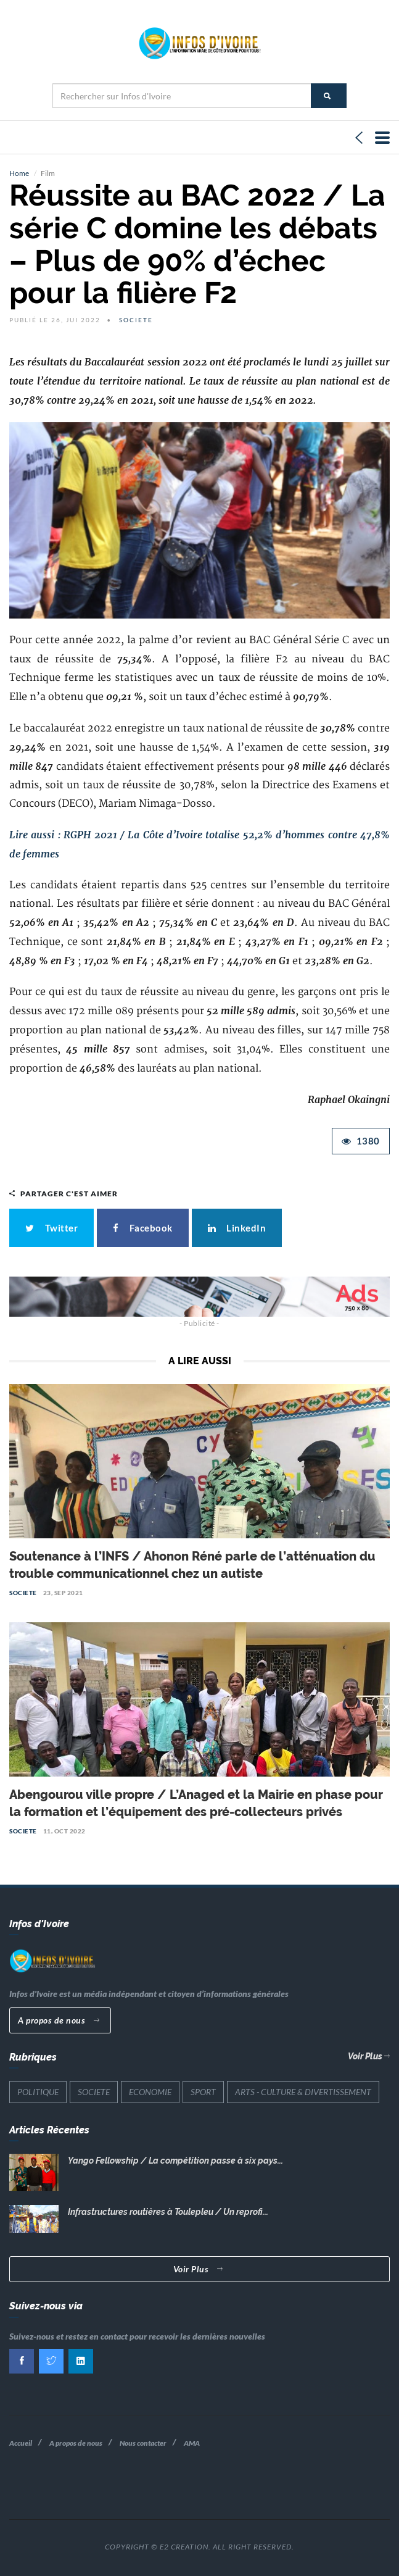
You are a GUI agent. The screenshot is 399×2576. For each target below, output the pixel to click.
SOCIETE (136, 319)
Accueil (20, 2443)
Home (19, 173)
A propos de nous (58, 2020)
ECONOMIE (150, 2091)
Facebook (143, 1227)
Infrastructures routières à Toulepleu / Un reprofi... (168, 2212)
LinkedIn (237, 1227)
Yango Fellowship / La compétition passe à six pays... (175, 2160)
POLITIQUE (38, 2091)
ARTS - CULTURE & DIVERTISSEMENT (303, 2091)
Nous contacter (143, 2443)
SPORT (203, 2091)
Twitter (51, 1227)
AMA (192, 2443)
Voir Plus (369, 2056)
